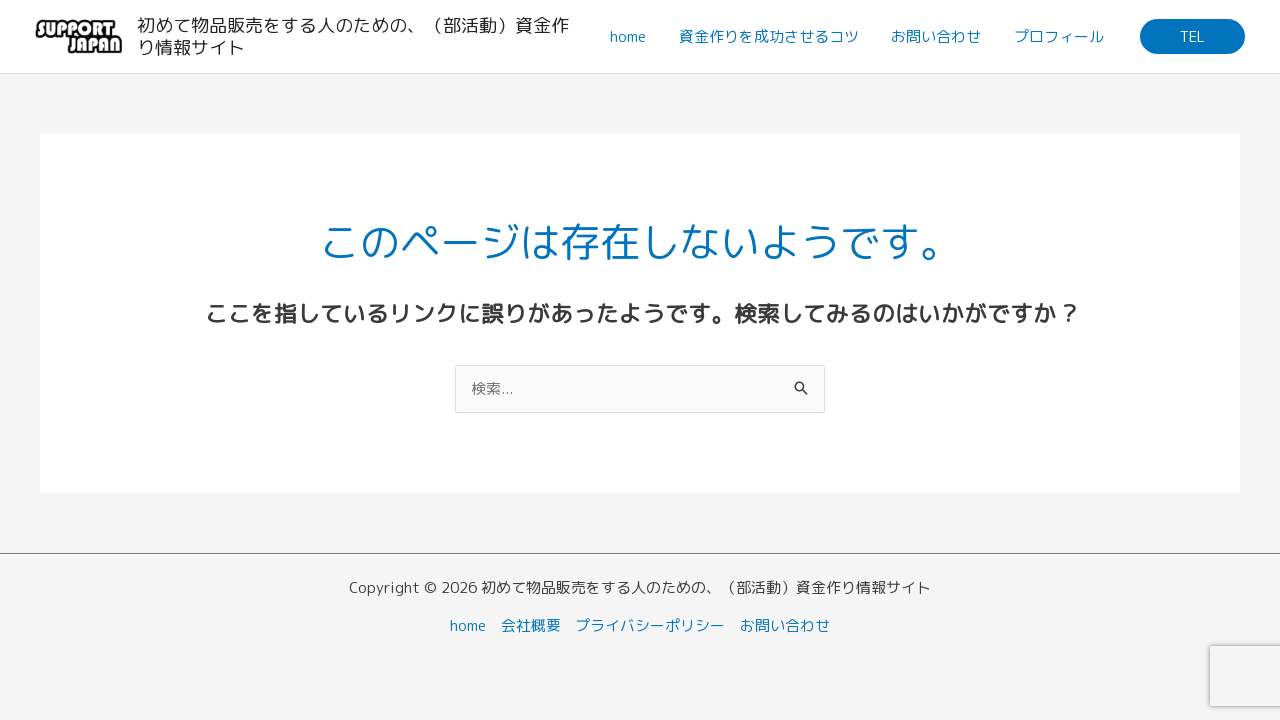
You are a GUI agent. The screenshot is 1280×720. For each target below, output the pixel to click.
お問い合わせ (940, 36)
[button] (1192, 36)
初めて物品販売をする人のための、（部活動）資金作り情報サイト (354, 36)
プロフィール (1060, 36)
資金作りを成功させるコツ (775, 36)
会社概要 (531, 625)
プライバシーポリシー (651, 625)
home (637, 36)
